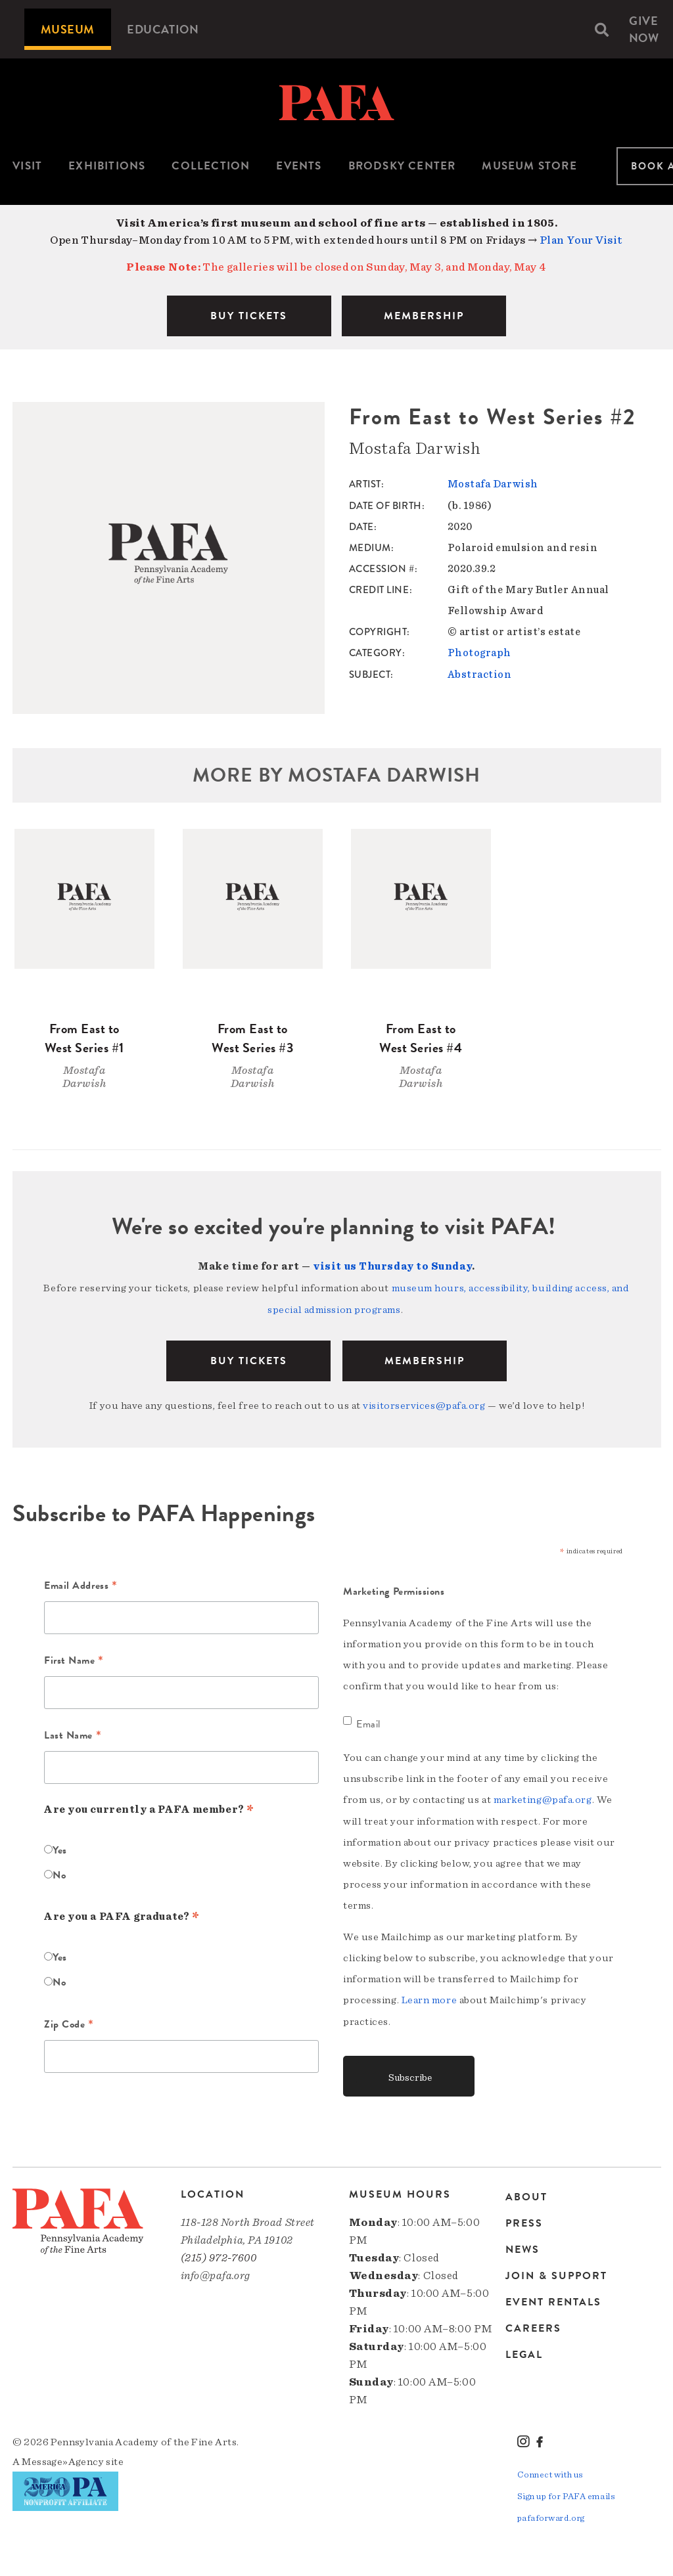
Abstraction (480, 673)
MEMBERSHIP (424, 316)
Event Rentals (553, 2299)
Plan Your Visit (581, 240)
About (526, 2195)
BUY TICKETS (248, 316)
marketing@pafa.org (543, 1797)
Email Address (80, 1585)
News (522, 2246)
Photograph (480, 652)
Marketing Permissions (394, 1589)
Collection (211, 166)
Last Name (72, 1734)
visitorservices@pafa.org (424, 1403)
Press (524, 2220)
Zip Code (69, 2023)
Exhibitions (106, 166)
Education (163, 29)
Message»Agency (63, 2458)
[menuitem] (67, 29)
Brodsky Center (402, 166)
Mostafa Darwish (493, 484)
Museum (68, 29)
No (59, 1873)
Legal (524, 2351)
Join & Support (556, 2272)
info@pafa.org (215, 2272)
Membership (424, 1359)
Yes (60, 1848)
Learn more (429, 1997)
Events (298, 166)
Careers (533, 2325)
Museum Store (529, 166)
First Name (74, 1660)
